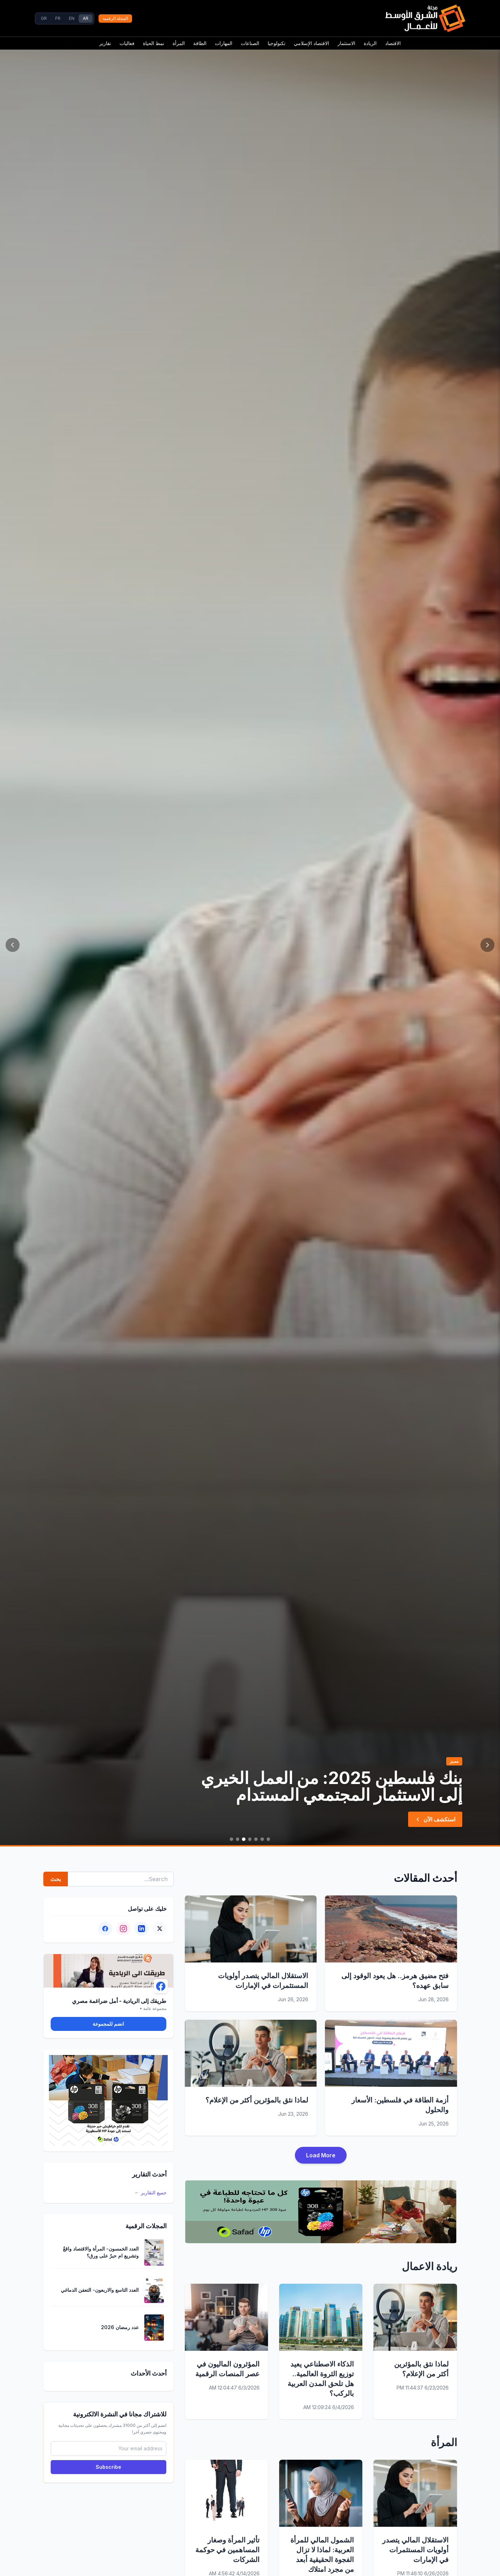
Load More (320, 2155)
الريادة (370, 43)
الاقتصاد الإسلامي (311, 43)
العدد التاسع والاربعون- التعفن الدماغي (100, 2290)
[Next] (13, 945)
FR (57, 18)
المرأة (179, 43)
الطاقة (199, 43)
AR (85, 18)
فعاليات (127, 43)
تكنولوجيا (276, 43)
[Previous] (487, 945)
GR (44, 18)
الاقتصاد (393, 43)
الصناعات (250, 43)
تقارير (105, 43)
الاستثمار (346, 43)
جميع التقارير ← (151, 2192)
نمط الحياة (153, 43)
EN (71, 18)
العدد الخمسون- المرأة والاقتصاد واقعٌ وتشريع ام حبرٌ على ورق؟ (101, 2252)
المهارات (223, 43)
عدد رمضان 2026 (120, 2327)
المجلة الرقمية (115, 18)
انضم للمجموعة (108, 2024)
